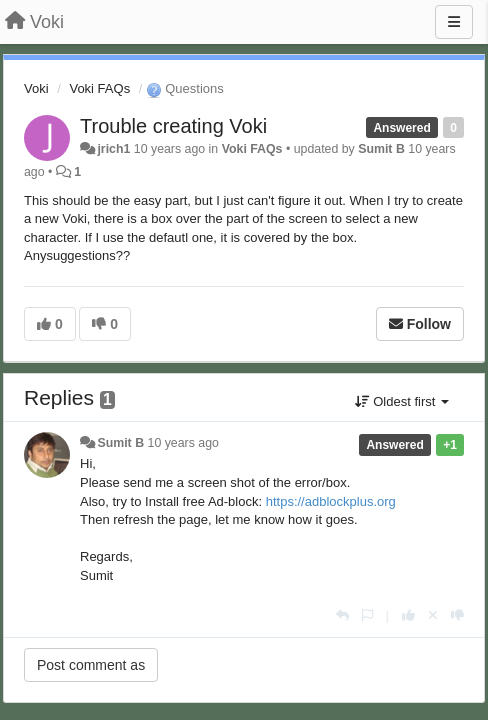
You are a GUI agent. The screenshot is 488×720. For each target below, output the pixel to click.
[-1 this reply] (457, 615)
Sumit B (381, 149)
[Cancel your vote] (433, 615)
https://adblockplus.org (331, 501)
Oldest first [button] (402, 401)
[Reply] (342, 615)
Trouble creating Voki (173, 126)
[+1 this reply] (408, 615)
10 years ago (183, 443)
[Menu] (454, 22)
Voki (36, 88)
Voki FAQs (99, 88)
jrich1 (113, 149)
